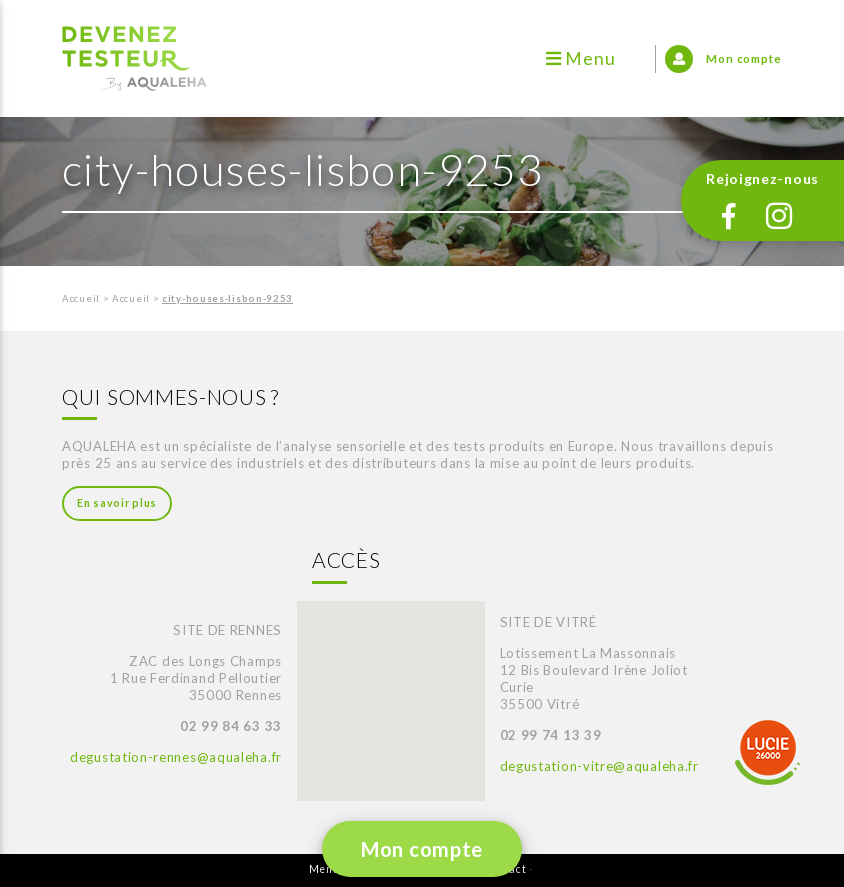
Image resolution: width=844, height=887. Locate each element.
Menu (580, 58)
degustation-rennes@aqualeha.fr (176, 757)
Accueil (81, 298)
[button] (353, 681)
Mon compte (422, 849)
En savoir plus (117, 503)
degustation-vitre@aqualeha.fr (599, 766)
